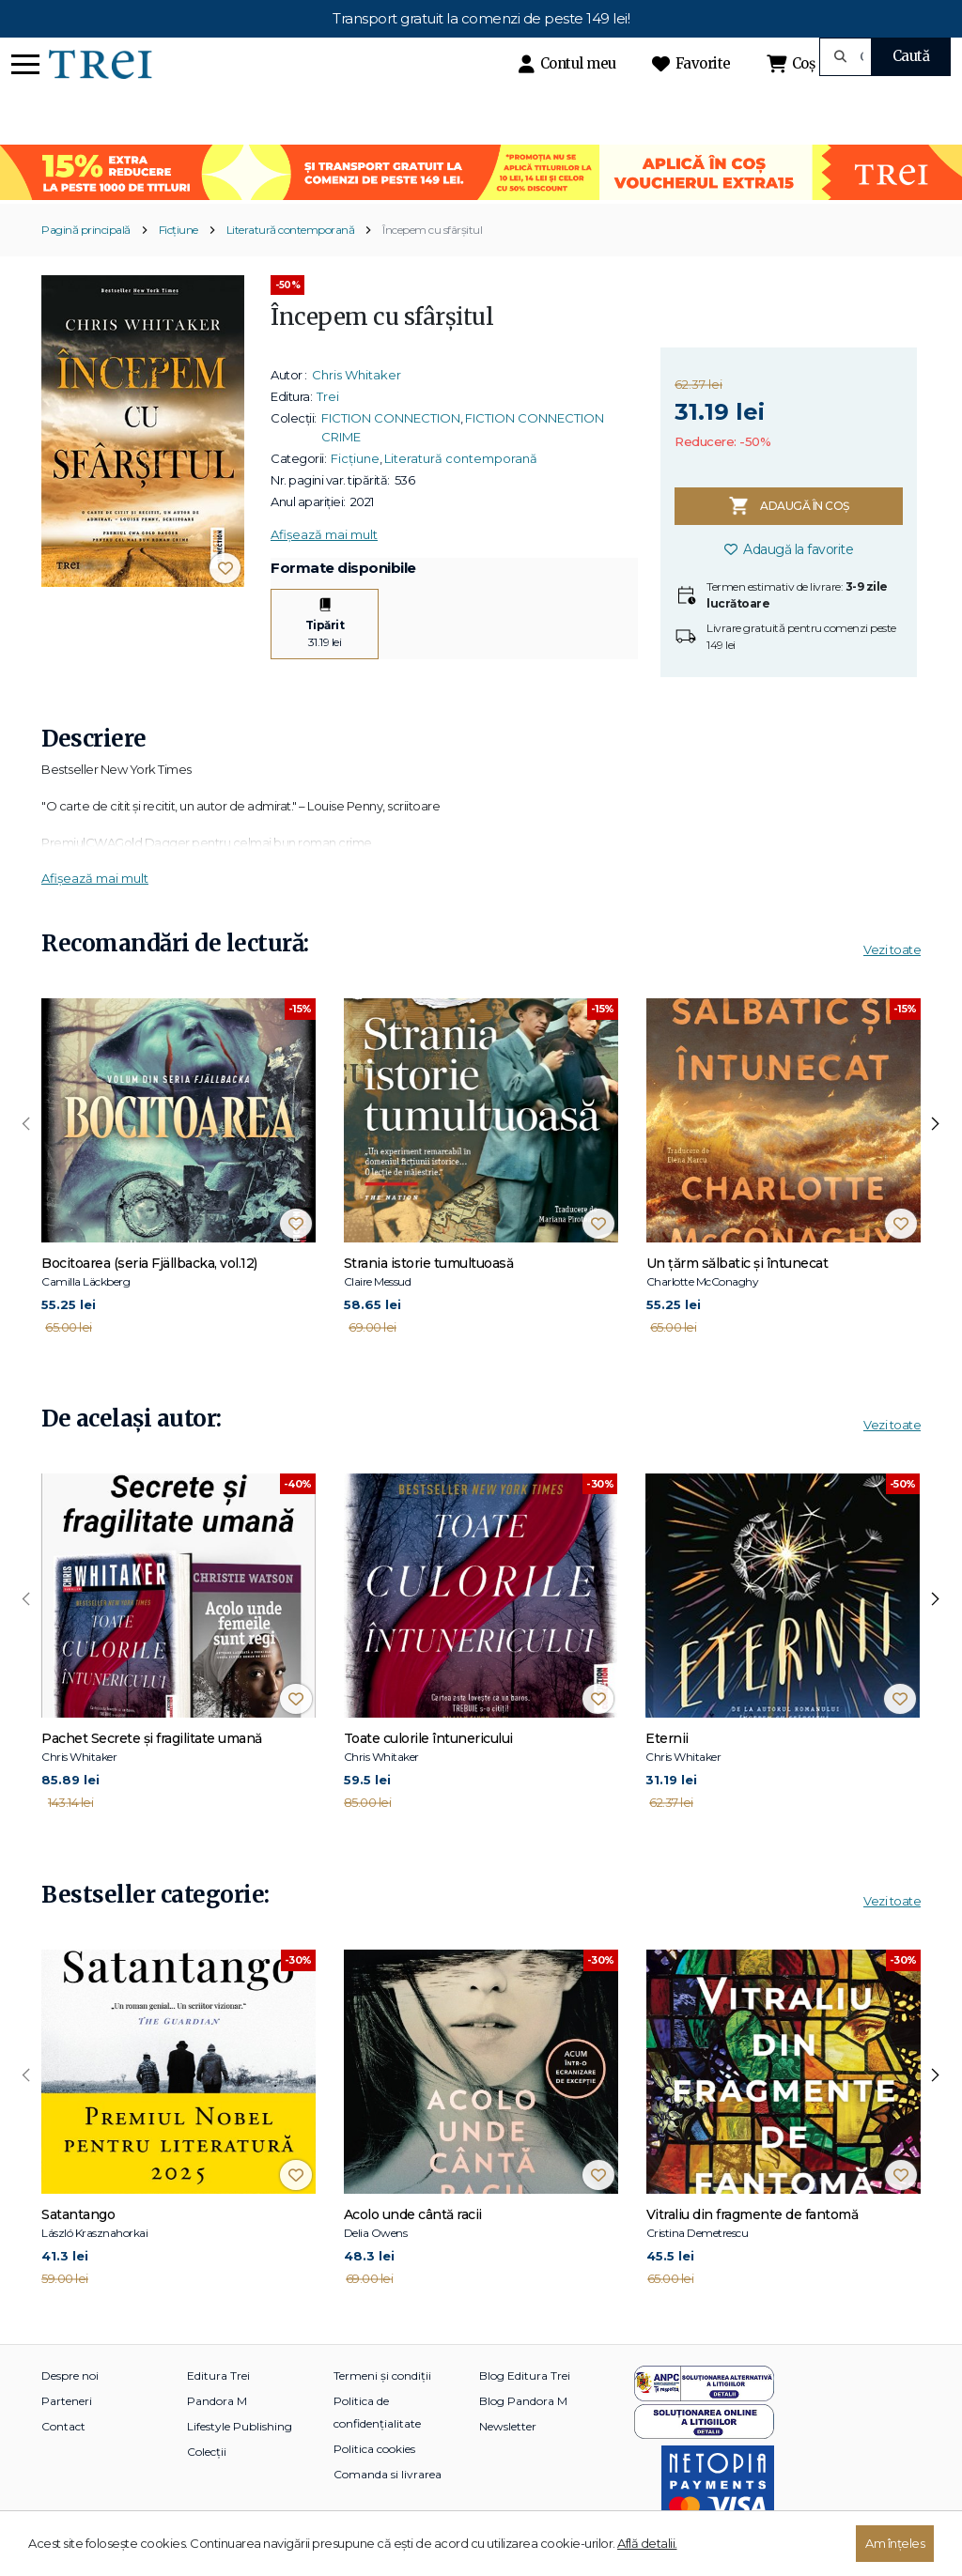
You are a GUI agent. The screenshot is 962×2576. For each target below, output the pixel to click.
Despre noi (70, 2375)
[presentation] (26, 1124)
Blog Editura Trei (524, 2375)
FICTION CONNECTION (390, 417)
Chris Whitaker (356, 374)
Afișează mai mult (324, 534)
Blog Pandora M (523, 2401)
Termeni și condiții (382, 2375)
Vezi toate (892, 949)
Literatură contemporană (290, 230)
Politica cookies (374, 2449)
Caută (911, 56)
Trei (328, 396)
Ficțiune (178, 230)
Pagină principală (86, 230)
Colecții (206, 2452)
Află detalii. (647, 2543)
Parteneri (66, 2401)
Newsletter (507, 2426)
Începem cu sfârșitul (432, 230)
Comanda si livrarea (388, 2474)
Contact (63, 2426)
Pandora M (217, 2401)
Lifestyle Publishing (239, 2426)
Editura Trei (218, 2375)
